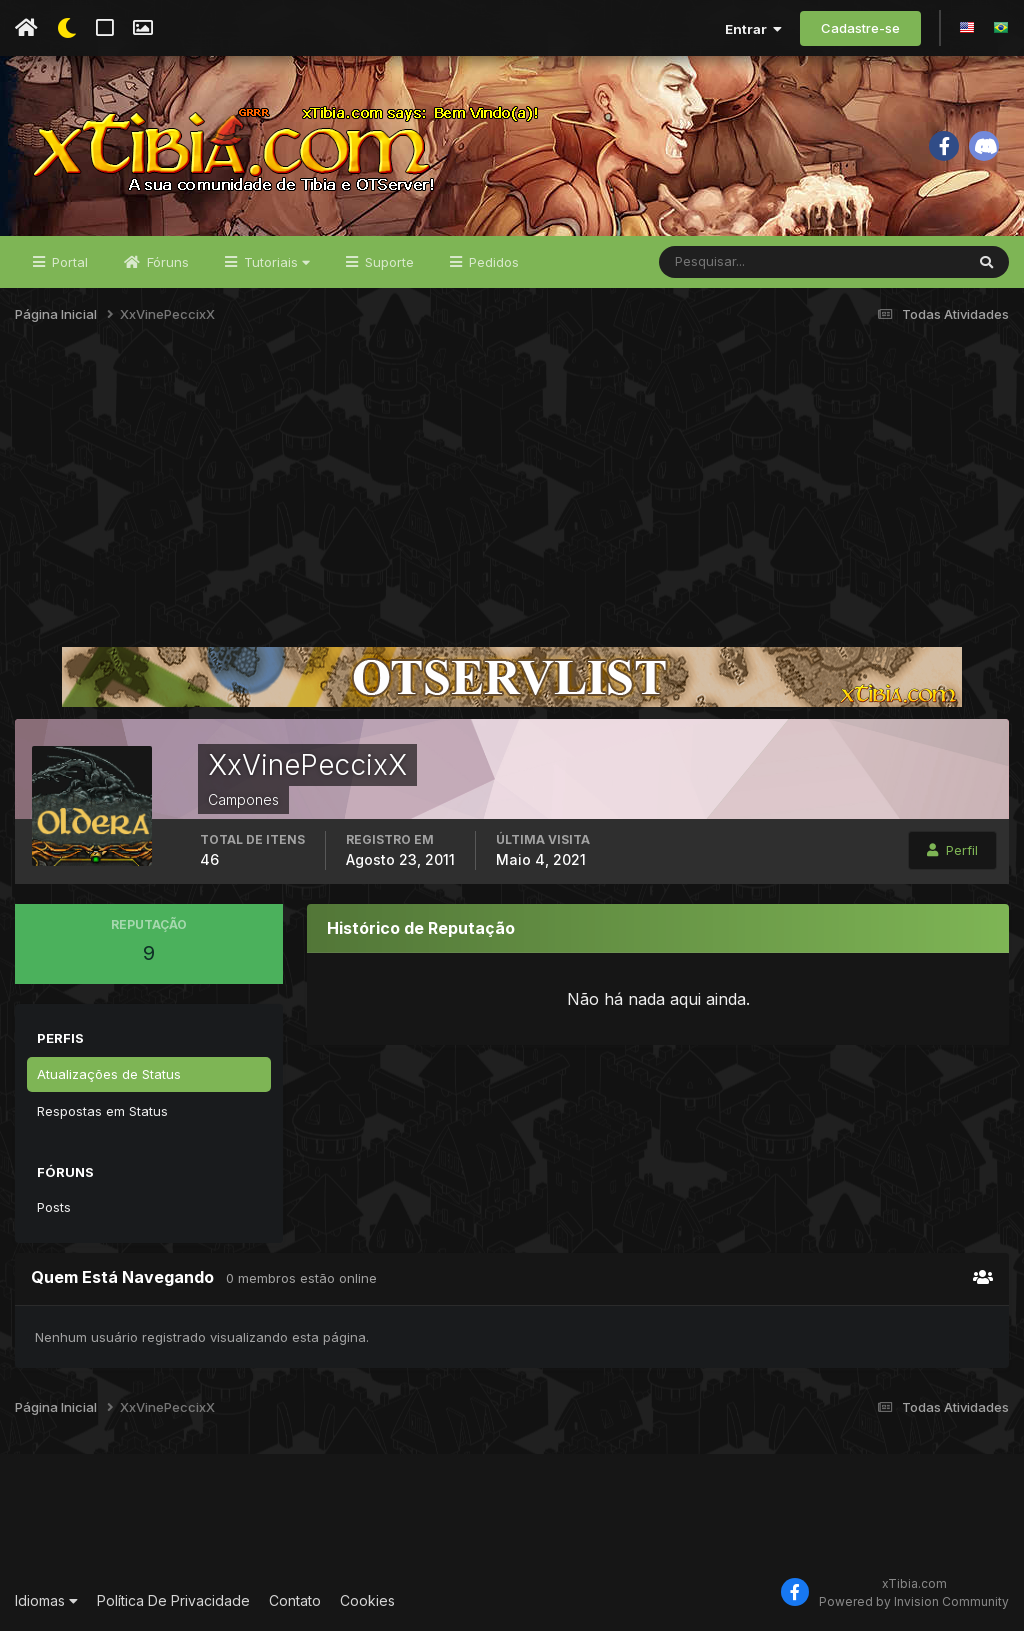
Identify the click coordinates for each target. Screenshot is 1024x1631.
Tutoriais (275, 262)
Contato (295, 1600)
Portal (68, 262)
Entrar (753, 29)
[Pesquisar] (724, 262)
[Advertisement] (512, 494)
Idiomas (46, 1600)
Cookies (367, 1600)
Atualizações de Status (109, 1074)
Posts (54, 1207)
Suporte (387, 262)
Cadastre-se (860, 28)
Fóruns (166, 262)
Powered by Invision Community (914, 1601)
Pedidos (492, 262)
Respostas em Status (102, 1111)
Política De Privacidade (173, 1600)
